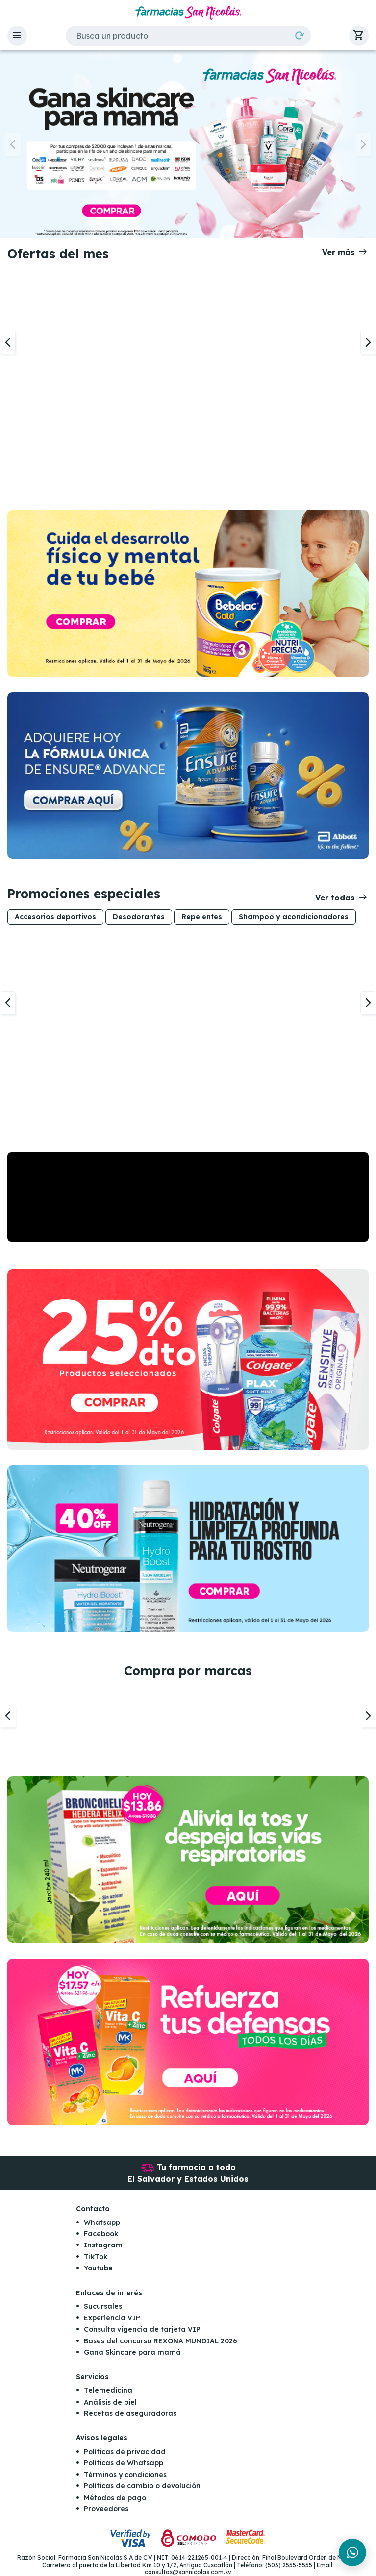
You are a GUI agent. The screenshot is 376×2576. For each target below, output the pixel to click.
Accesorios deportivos (55, 916)
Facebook (101, 2234)
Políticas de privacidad (125, 2452)
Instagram (103, 2245)
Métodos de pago (115, 2497)
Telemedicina (108, 2391)
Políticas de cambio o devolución (142, 2486)
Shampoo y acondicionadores (294, 916)
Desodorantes (139, 916)
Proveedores (106, 2509)
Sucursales (103, 2306)
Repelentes (201, 916)
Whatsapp (102, 2222)
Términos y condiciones (125, 2474)
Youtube (98, 2268)
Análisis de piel (110, 2402)
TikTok (95, 2256)
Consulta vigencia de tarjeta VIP (142, 2329)
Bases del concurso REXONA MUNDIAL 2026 (160, 2341)
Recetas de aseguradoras (130, 2413)
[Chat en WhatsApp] (352, 2552)
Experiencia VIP (112, 2318)
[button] (17, 36)
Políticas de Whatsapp (123, 2463)
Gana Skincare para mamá (132, 2352)
